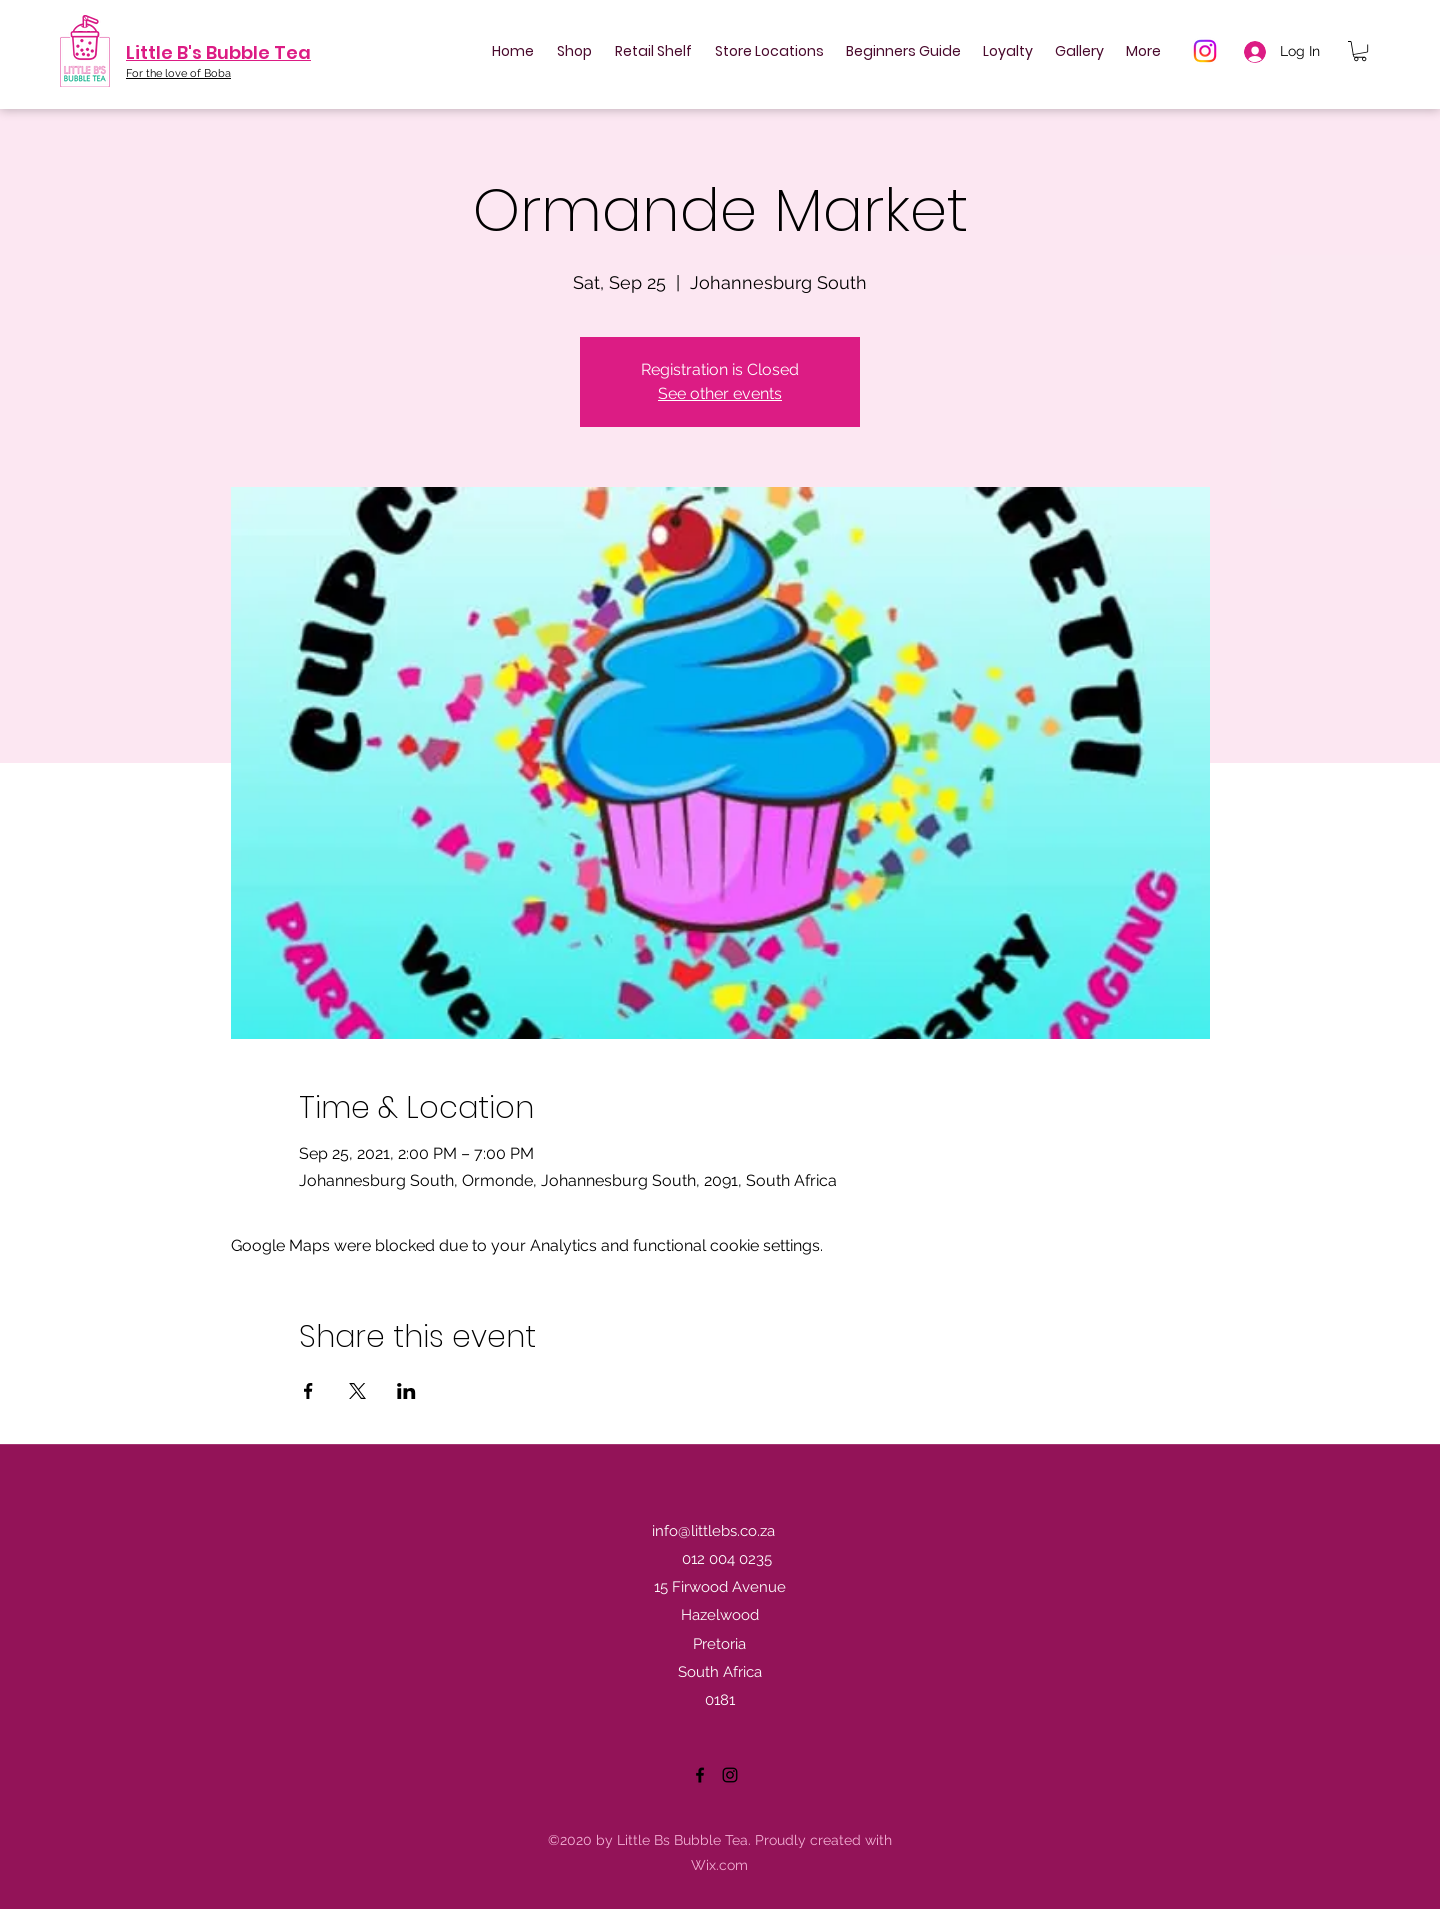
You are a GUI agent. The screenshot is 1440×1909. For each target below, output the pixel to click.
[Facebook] (700, 1775)
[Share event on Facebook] (308, 1391)
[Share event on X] (357, 1391)
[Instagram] (1205, 51)
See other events (720, 393)
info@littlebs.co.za (713, 1531)
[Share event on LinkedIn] (406, 1391)
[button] (1360, 51)
